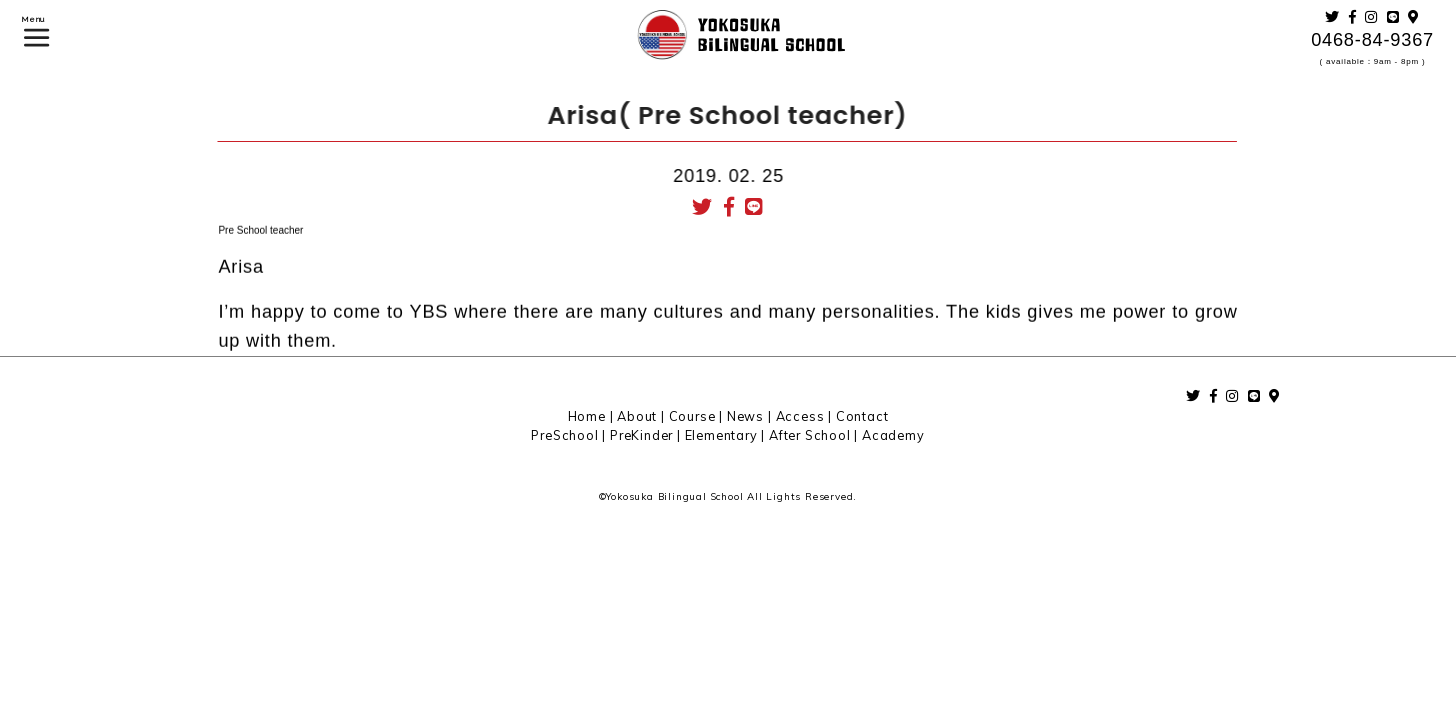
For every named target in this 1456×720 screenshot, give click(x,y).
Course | (698, 416)
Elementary (721, 435)
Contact (862, 416)
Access (800, 416)
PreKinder (641, 435)
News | (751, 416)
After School (810, 435)
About (637, 416)
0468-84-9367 (1372, 40)
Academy (893, 435)
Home (587, 416)
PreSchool (564, 435)
